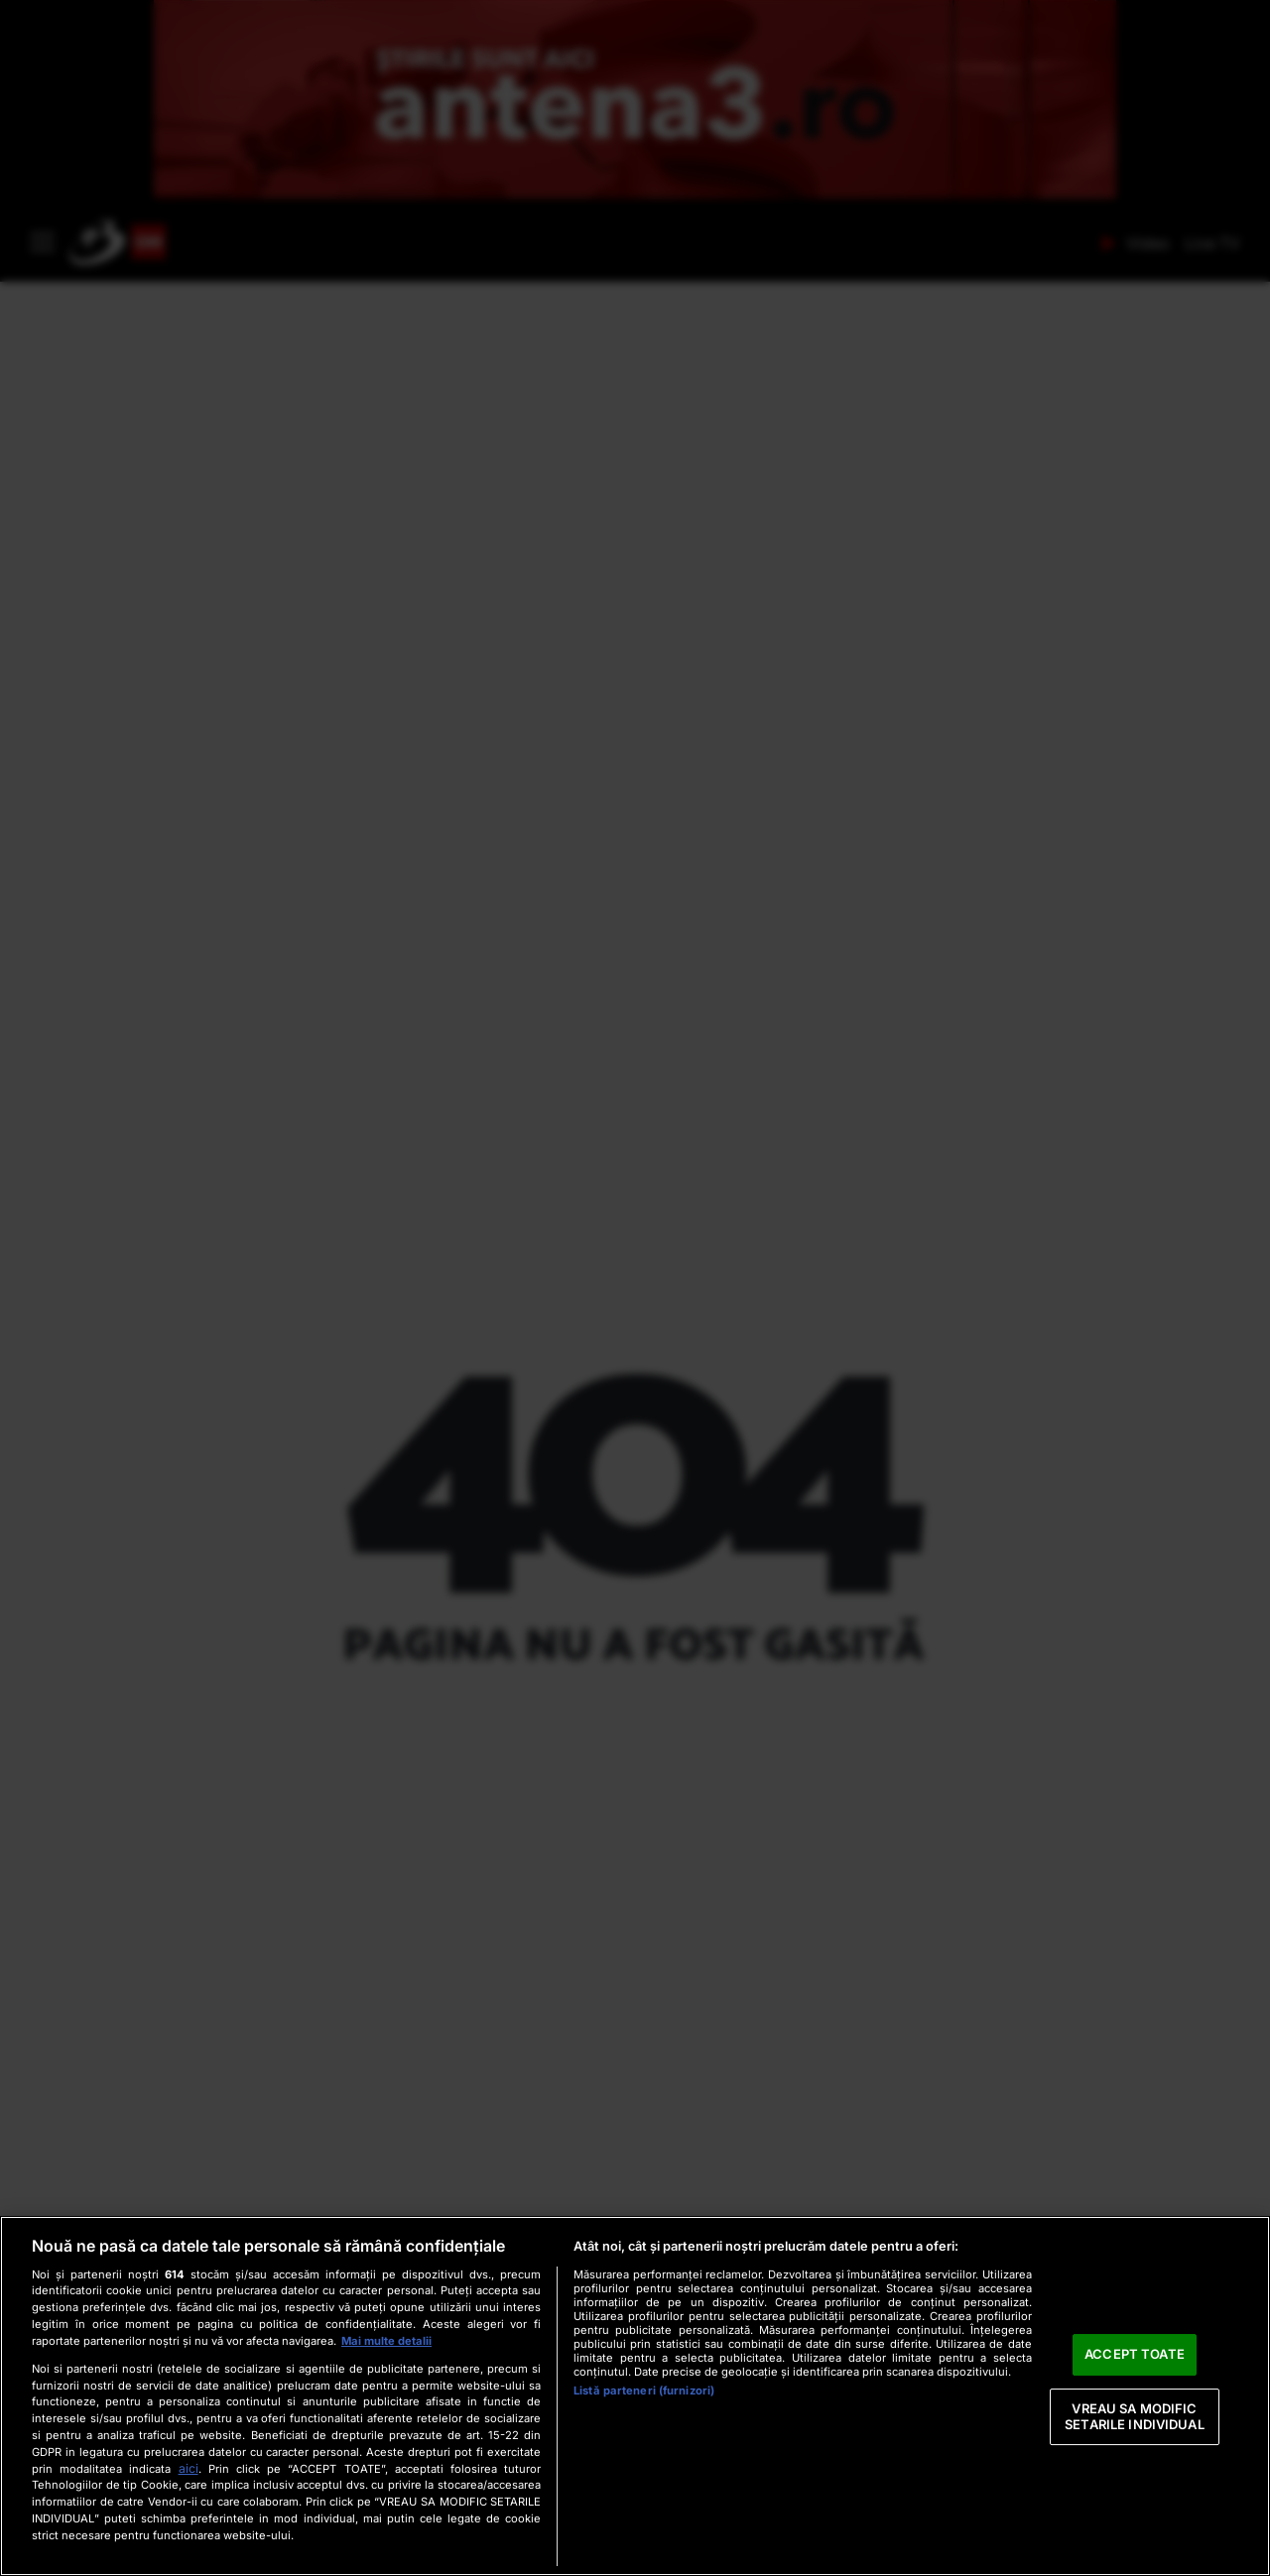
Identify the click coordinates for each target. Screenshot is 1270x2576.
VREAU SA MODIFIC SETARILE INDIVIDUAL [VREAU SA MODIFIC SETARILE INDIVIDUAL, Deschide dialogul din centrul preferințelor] (1134, 2416)
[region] (635, 2396)
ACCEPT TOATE (1134, 2355)
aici (188, 2468)
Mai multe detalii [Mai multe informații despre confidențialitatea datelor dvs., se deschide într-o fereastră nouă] (386, 2341)
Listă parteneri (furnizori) (643, 2390)
